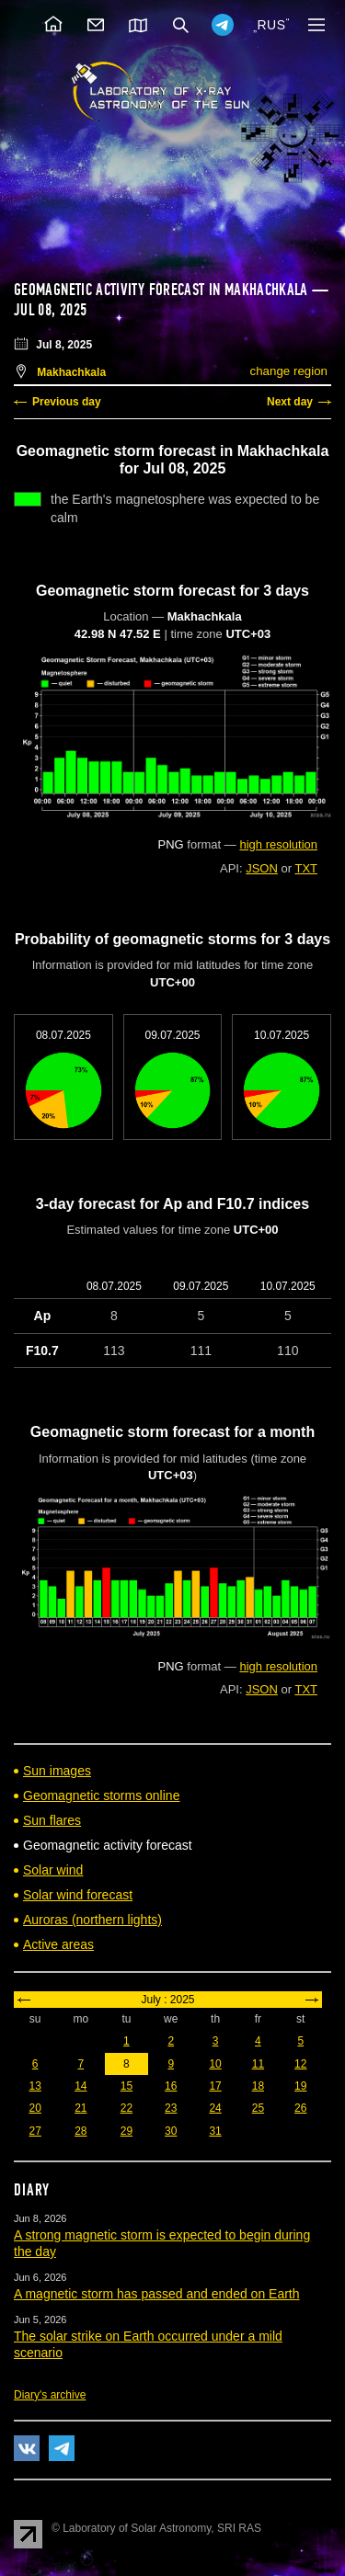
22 (126, 2108)
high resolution (278, 844)
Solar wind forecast (77, 1894)
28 (80, 2131)
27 (34, 2131)
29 (126, 2131)
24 (215, 2108)
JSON (262, 868)
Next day (290, 401)
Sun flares (52, 1820)
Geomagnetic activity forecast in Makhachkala (161, 289)
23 (171, 2108)
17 (215, 2086)
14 (80, 2086)
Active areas (58, 1944)
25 (258, 2108)
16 (171, 2086)
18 (258, 2086)
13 (34, 2086)
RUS (271, 24)
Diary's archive (50, 2394)
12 (300, 2063)
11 (258, 2063)
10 (215, 2063)
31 (215, 2131)
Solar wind (53, 1870)
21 (80, 2108)
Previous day (66, 401)
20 (34, 2108)
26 (300, 2108)
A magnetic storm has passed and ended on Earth (157, 2293)
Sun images (57, 1770)
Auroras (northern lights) (92, 1919)
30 (171, 2131)
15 (126, 2086)
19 (300, 2086)
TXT (305, 868)
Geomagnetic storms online (101, 1795)
